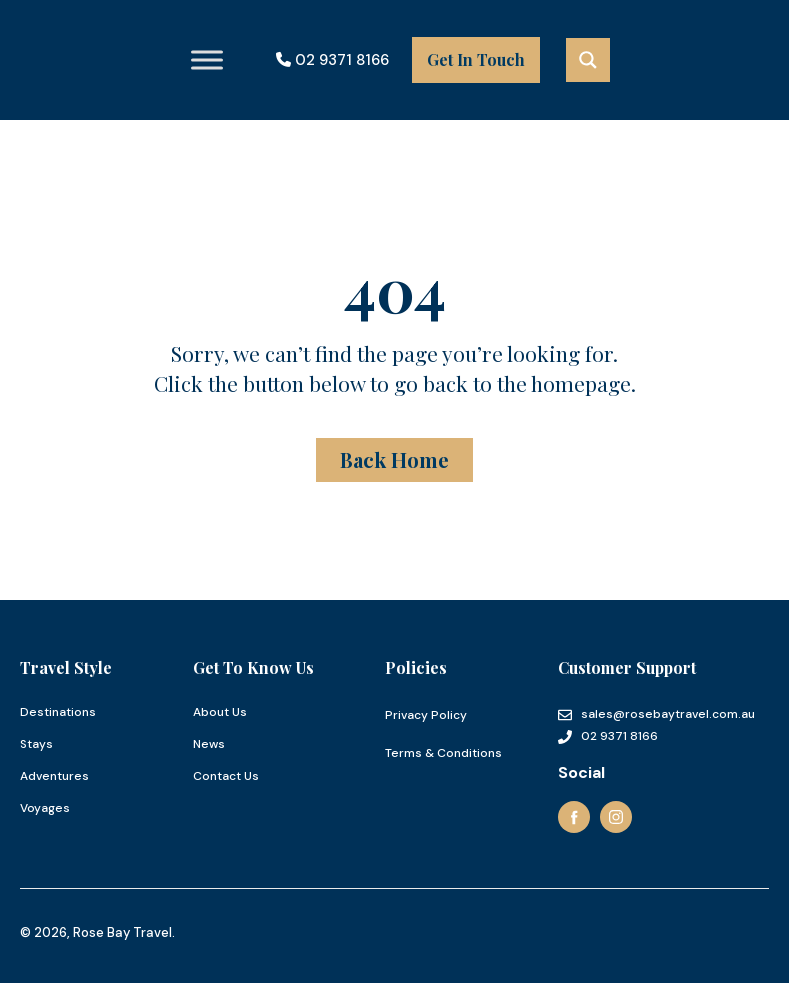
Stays (36, 744)
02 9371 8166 (332, 60)
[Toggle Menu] (207, 59)
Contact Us (226, 776)
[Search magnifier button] (588, 60)
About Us (220, 712)
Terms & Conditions (443, 753)
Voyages (45, 808)
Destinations (58, 712)
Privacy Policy (426, 715)
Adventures (54, 776)
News (209, 744)
